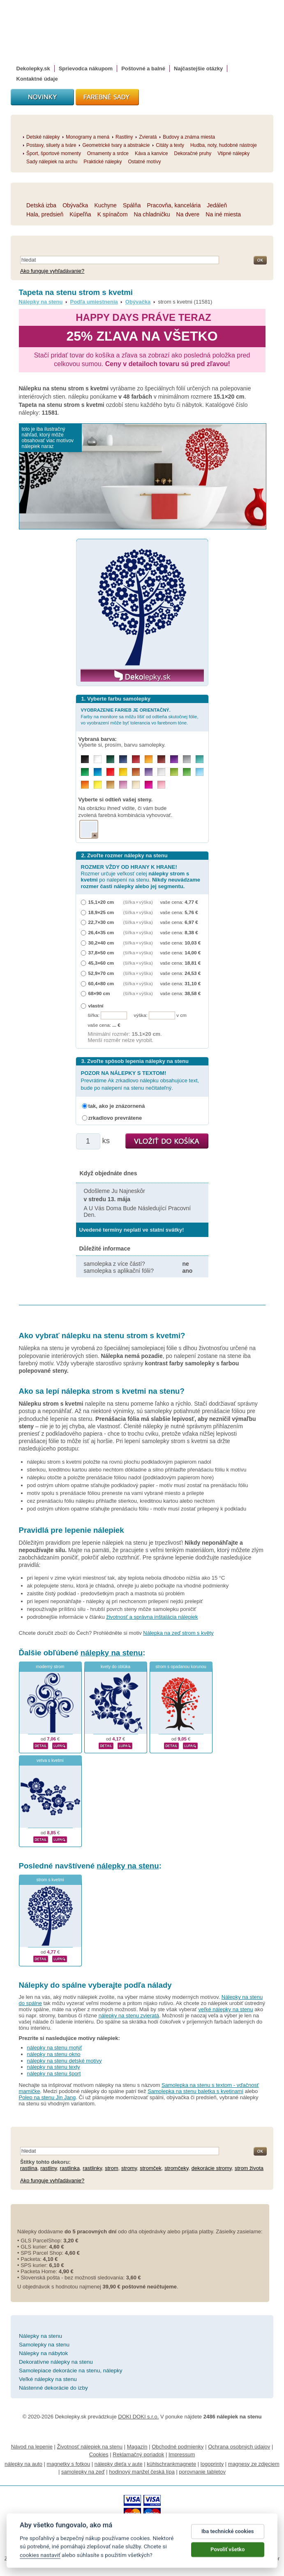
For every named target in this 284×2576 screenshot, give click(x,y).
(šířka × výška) (138, 902)
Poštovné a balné (143, 68)
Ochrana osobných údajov (239, 2447)
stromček (151, 2168)
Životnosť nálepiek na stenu (90, 2447)
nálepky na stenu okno (54, 2054)
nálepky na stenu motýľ (54, 2048)
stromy (129, 2168)
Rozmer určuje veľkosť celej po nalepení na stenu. (141, 876)
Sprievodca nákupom (86, 68)
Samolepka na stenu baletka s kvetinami (195, 2091)
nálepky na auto (23, 2464)
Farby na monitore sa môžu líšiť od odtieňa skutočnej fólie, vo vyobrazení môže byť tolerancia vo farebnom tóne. (140, 716)
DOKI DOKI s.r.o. (138, 2417)
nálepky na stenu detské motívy (64, 2061)
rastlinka (70, 2168)
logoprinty (212, 2464)
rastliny (48, 2168)
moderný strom (50, 1666)
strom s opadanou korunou (180, 1666)
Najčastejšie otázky (198, 68)
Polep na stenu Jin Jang (47, 2097)
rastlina (28, 2168)
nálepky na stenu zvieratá (129, 2015)
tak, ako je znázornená (116, 1106)
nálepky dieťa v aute (119, 2464)
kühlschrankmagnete (171, 2464)
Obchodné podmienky (177, 2447)
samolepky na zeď (83, 2472)
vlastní (96, 1005)
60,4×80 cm (101, 983)
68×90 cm (99, 993)
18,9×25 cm (101, 912)
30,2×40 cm (101, 942)
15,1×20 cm (101, 902)
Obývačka (137, 302)
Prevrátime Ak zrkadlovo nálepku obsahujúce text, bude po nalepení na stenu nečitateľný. (140, 1080)
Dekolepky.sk (33, 68)
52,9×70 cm (101, 973)
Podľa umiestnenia (94, 302)
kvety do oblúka (115, 1666)
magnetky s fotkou (68, 2464)
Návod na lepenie (32, 2447)
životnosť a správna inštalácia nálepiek (152, 1617)
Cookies (99, 2454)
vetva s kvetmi (50, 1760)
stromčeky (176, 2168)
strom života (249, 2168)
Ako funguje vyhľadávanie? (52, 271)
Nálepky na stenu (41, 302)
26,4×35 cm (101, 932)
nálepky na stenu (112, 1652)
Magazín (137, 2447)
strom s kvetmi (50, 1879)
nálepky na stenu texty (53, 2067)
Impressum (182, 2454)
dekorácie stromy (212, 2168)
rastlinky (92, 2168)
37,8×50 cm (101, 952)
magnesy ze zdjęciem (253, 2464)
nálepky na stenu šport (54, 2073)
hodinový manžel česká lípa (142, 2472)
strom (111, 2168)
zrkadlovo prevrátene (115, 1118)
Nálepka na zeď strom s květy (178, 1633)
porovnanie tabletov (202, 2472)
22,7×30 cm (101, 922)
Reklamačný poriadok (138, 2454)
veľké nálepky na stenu (225, 2009)
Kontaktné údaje (37, 79)
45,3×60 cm (101, 962)
